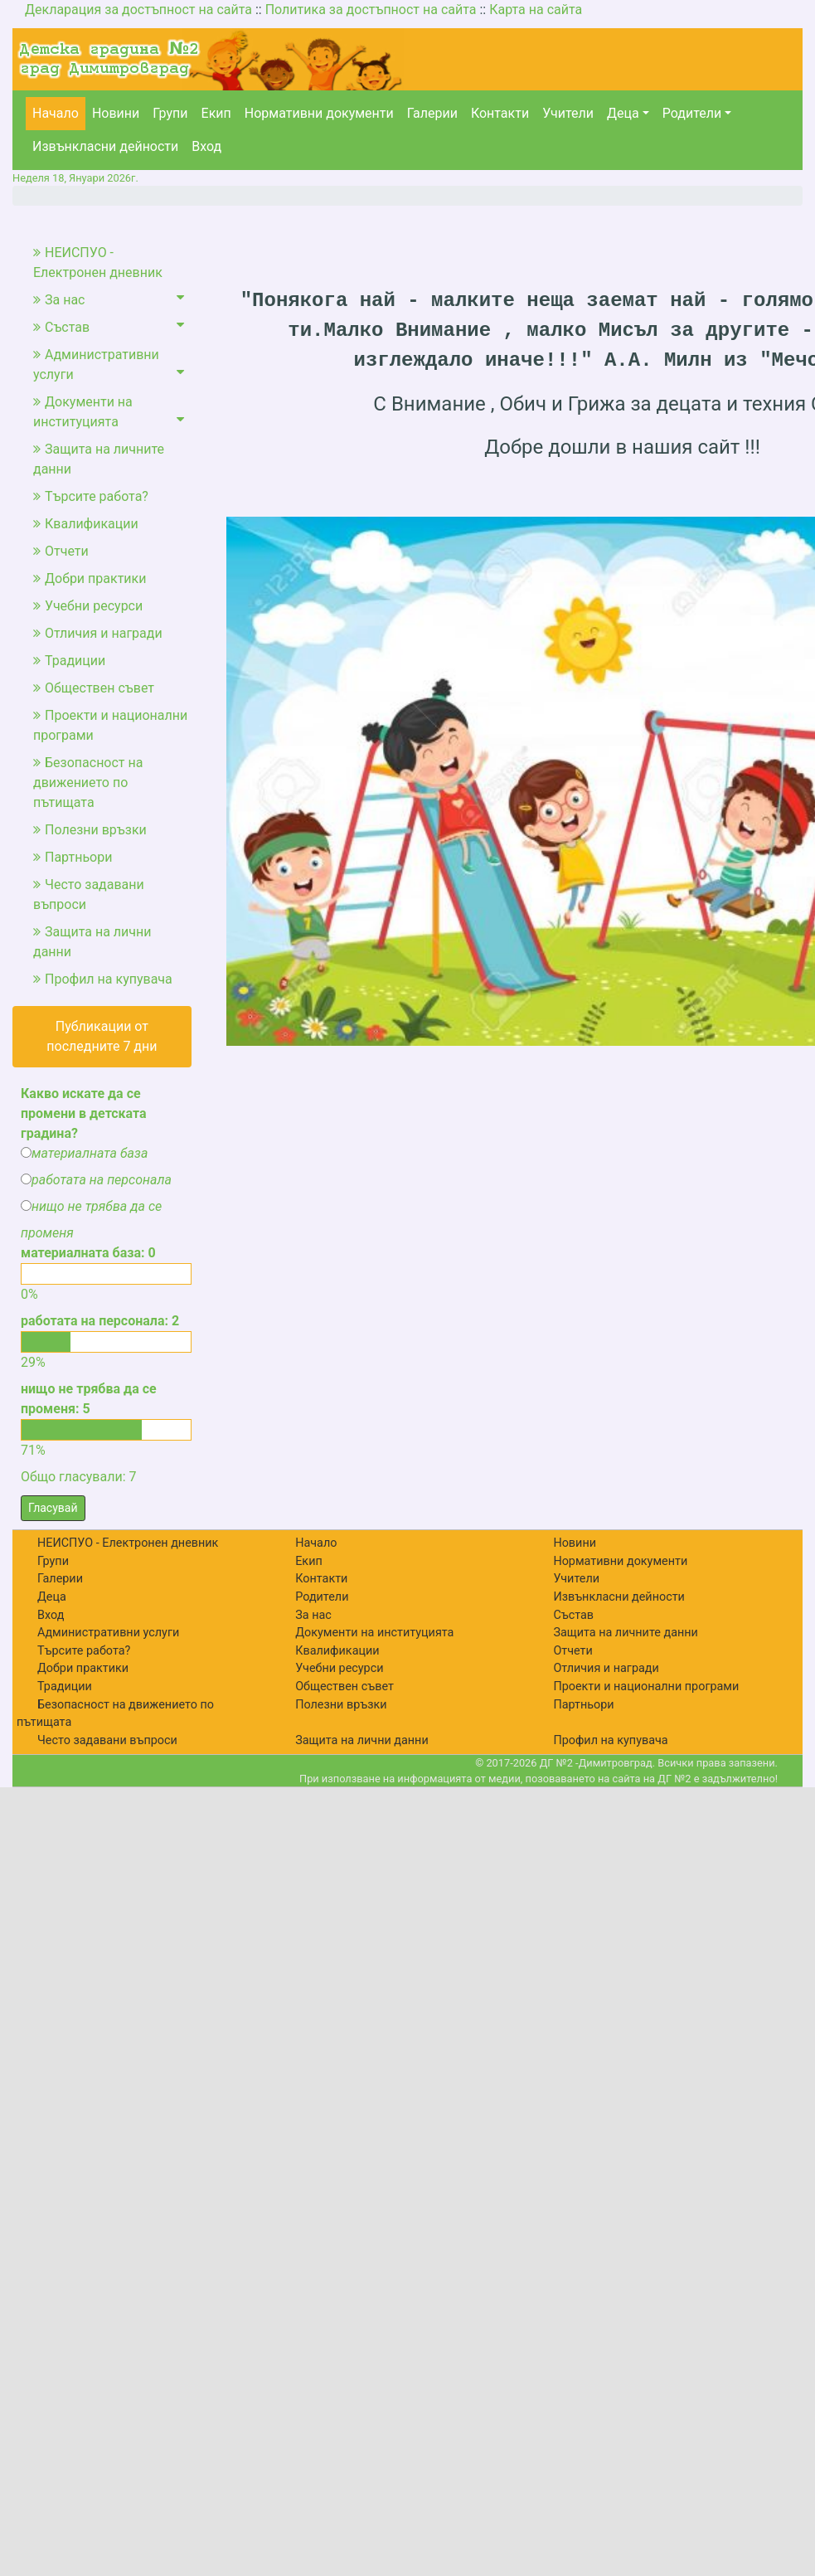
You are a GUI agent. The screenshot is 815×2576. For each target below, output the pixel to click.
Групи (170, 113)
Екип (216, 113)
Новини (115, 113)
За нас (108, 299)
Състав (108, 326)
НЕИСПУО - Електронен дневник (98, 262)
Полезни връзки (90, 830)
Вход (206, 146)
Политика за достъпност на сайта (371, 9)
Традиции (69, 660)
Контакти (500, 113)
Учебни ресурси (88, 606)
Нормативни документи (319, 113)
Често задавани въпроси (88, 894)
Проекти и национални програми (110, 725)
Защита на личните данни (98, 459)
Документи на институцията (108, 412)
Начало (55, 113)
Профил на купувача (102, 979)
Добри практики (89, 578)
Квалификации (85, 524)
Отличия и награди (98, 633)
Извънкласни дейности (105, 146)
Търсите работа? (90, 496)
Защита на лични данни (92, 942)
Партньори (72, 857)
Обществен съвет (93, 688)
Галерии (432, 113)
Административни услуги (108, 364)
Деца (623, 113)
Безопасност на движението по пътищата (88, 782)
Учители (568, 113)
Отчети (61, 551)
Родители (691, 113)
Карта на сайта (535, 9)
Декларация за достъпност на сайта (138, 9)
